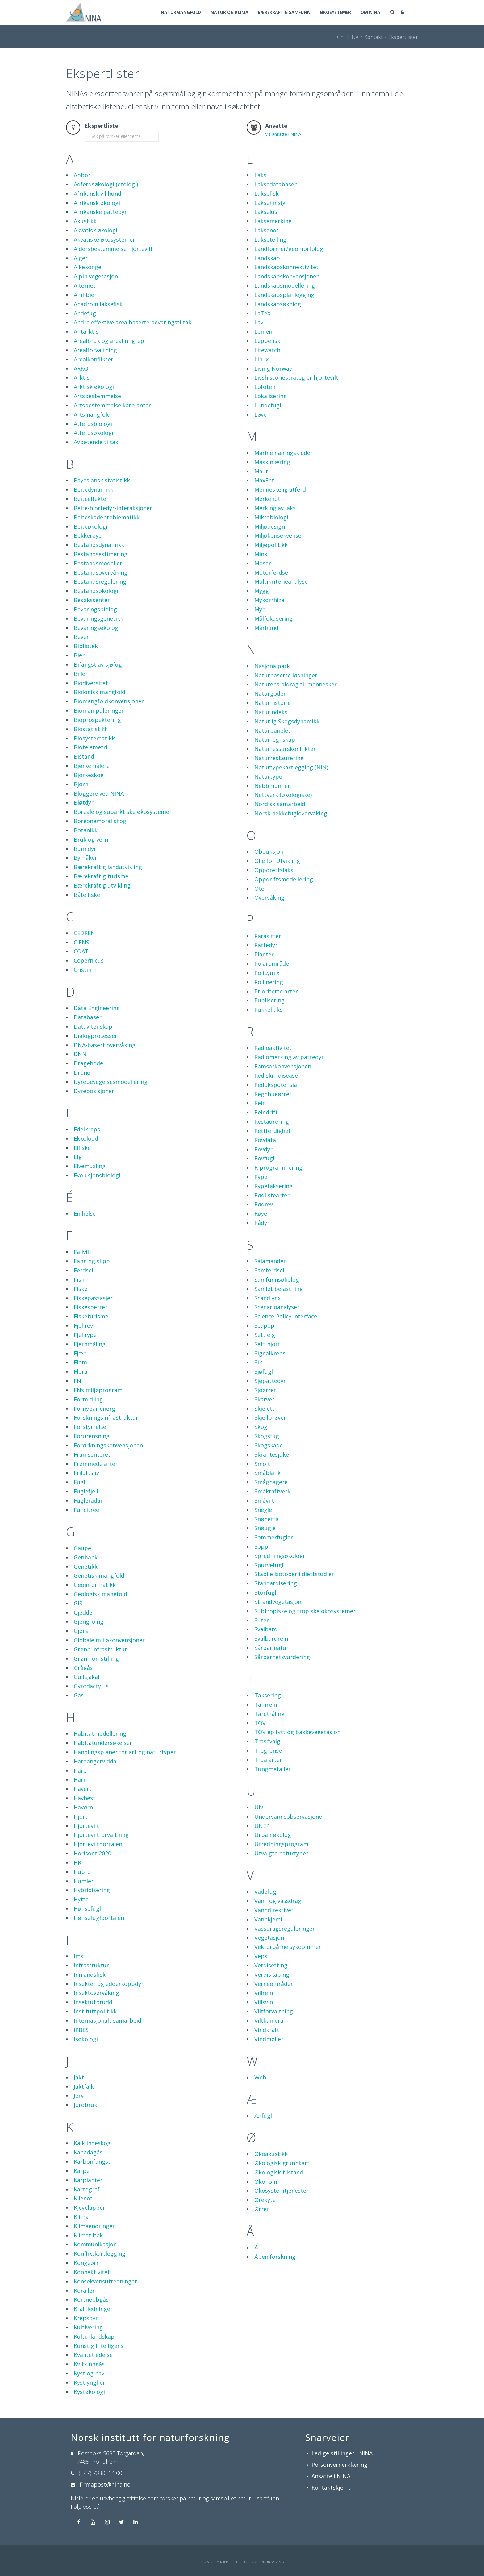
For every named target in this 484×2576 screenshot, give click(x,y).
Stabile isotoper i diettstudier (294, 1574)
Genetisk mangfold (99, 1575)
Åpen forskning (274, 2256)
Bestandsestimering (100, 554)
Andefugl (86, 313)
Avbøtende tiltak (96, 442)
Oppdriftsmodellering (283, 879)
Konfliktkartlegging (99, 2253)
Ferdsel (83, 1270)
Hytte (81, 1899)
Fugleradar (88, 1500)
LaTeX (262, 313)
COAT (81, 951)
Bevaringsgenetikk (98, 618)
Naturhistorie (272, 702)
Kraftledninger (93, 2308)
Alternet (85, 285)
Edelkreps (87, 1129)
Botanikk (86, 830)
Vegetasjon (269, 1937)
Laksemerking (273, 221)
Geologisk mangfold (100, 1594)
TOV (260, 1723)
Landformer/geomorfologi (289, 248)
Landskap (267, 258)
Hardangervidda (95, 1761)
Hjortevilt (86, 1825)
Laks (260, 175)
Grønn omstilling (96, 1658)
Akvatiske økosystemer (104, 239)
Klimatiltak (88, 2235)
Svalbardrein (271, 1638)
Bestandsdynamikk (99, 544)
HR (77, 1862)
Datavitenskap (93, 1026)
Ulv (258, 1807)
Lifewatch (267, 350)
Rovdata (265, 1140)
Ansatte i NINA (330, 2476)
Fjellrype (85, 1334)
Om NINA (370, 13)
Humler (84, 1881)
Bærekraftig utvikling (102, 885)
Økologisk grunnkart (282, 2163)
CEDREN (84, 933)
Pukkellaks (268, 1009)
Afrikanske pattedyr (100, 211)
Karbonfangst (92, 2161)
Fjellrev (83, 1325)
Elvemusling (90, 1166)
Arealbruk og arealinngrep (109, 340)
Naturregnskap (274, 739)
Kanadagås (88, 2152)
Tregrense (268, 1750)
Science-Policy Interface (285, 1316)
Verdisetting (270, 1965)
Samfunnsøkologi (277, 1279)
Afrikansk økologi (97, 202)
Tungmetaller (272, 1769)
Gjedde (83, 1612)
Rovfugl (264, 1158)
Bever (81, 636)
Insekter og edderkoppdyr (109, 1983)
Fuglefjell (86, 1491)
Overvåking (269, 897)
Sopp (261, 1546)
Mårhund (266, 627)
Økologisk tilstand (278, 2172)
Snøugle (265, 1528)
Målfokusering (273, 618)
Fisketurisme (91, 1316)
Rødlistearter (272, 1195)
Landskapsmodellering (284, 285)
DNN (80, 1054)
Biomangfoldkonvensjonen (109, 701)
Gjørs (81, 1630)
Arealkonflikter (93, 359)
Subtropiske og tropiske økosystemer (305, 1611)
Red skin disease (276, 1075)
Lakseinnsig (270, 202)
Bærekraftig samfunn (282, 13)
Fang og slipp (92, 1261)
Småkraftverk (272, 1491)
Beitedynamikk (93, 489)
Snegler (264, 1509)
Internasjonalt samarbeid (107, 2020)
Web (260, 2077)
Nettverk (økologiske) (283, 794)
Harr (80, 1779)
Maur (261, 471)
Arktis (82, 377)
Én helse (85, 1213)
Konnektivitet (92, 2272)
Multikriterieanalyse (281, 581)
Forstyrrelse (90, 1426)
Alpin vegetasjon (96, 276)
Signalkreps (270, 1353)
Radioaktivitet (273, 1047)
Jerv (79, 2095)
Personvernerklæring (339, 2464)
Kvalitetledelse (93, 2354)
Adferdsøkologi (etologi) (106, 184)
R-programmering (278, 1167)
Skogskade (268, 1445)
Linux (261, 359)
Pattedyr (265, 945)
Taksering (267, 1695)
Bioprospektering (97, 719)
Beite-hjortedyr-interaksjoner (113, 508)
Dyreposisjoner (94, 1091)
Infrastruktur (91, 1965)
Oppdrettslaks (273, 870)
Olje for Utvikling (277, 860)
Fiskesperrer (90, 1307)
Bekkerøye (88, 535)
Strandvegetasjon (277, 1601)
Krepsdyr (86, 2318)
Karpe (82, 2170)
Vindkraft (266, 2029)
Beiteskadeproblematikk (107, 517)
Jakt (79, 2077)
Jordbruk (85, 2104)
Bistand (84, 756)
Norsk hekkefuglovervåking (290, 813)
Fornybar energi (95, 1408)
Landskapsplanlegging (284, 294)
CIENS (81, 942)
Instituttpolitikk (95, 2011)
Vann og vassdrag (277, 1900)
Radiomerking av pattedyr (289, 1057)
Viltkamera (268, 2020)
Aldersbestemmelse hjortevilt (113, 248)
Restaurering (271, 1121)
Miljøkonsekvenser (279, 535)
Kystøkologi (89, 2391)
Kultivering (88, 2327)
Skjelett (264, 1408)
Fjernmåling (90, 1344)
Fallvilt (82, 1251)
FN (77, 1380)
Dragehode (88, 1063)
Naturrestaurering (279, 758)
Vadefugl (266, 1891)
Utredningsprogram (281, 1844)
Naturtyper (269, 776)
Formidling (88, 1399)
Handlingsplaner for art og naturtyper (125, 1752)
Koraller (84, 2290)
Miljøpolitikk (271, 544)
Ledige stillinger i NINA (342, 2453)
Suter (261, 1620)
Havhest (84, 1798)
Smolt (262, 1463)
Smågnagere (271, 1482)
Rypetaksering (273, 1186)
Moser (262, 563)
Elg (78, 1156)
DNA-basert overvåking (105, 1045)
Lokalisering (270, 396)
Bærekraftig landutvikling (108, 867)
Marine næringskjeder (283, 452)
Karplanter (88, 2180)
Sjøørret (265, 1390)
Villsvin (263, 2002)
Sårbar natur (271, 1647)
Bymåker (85, 857)
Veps (260, 1956)
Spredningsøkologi (279, 1555)
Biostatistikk (91, 729)
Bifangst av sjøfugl (98, 664)
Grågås (83, 1667)
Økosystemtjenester (281, 2190)
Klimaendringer (94, 2226)
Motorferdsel (272, 572)
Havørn (83, 1807)
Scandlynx (267, 1298)
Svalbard (265, 1629)
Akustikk (85, 221)
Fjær (80, 1353)
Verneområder (273, 1983)
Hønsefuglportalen (99, 1917)
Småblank (267, 1472)
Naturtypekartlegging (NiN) (291, 767)
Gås (79, 1695)
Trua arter (268, 1759)
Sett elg (264, 1334)
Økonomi (266, 2181)
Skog (260, 1426)
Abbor (82, 175)
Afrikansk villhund (97, 193)
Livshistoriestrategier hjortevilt (296, 377)
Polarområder (272, 963)
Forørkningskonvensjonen (108, 1445)
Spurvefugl (268, 1565)
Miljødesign (269, 526)
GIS (78, 1603)
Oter (260, 888)
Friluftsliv (86, 1472)
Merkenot (267, 498)
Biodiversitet (91, 683)
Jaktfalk (84, 2086)
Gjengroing (88, 1621)
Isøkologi (86, 2039)
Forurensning (92, 1436)
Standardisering (275, 1583)
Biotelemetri (90, 747)
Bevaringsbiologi (96, 609)
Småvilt (264, 1500)
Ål (257, 2247)
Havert (83, 1788)
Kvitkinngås (89, 2364)
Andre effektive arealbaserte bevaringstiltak (132, 322)
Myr (259, 609)
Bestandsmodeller (98, 563)
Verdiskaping (271, 1974)
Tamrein (265, 1704)
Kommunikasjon (95, 2244)
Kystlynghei (89, 2382)
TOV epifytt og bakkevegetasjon (297, 1732)
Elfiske (82, 1147)
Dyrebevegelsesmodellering (111, 1081)
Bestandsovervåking (100, 572)
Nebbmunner (272, 785)
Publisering (269, 1000)
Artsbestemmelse (97, 396)
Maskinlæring (272, 462)
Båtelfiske (87, 894)
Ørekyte (265, 2200)
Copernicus (89, 960)
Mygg (261, 590)
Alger (81, 258)
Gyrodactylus (91, 1686)
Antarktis (86, 331)
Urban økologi (273, 1834)
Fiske (80, 1288)
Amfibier (85, 294)
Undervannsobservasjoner (289, 1816)
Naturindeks (270, 712)
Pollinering (268, 982)
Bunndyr (85, 848)
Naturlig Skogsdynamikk (286, 721)
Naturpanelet (272, 730)
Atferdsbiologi (93, 423)
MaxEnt (264, 480)
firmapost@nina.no (105, 2484)
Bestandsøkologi (96, 590)
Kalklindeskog (92, 2143)
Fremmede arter (96, 1463)
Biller (81, 673)
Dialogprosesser (95, 1035)
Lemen (263, 331)
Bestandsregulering (100, 581)
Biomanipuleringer (99, 710)
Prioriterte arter (276, 991)
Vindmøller (268, 2039)
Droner (83, 1072)
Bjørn (81, 784)
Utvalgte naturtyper (281, 1853)
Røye (260, 1213)
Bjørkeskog (89, 775)
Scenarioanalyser (276, 1307)
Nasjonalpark (272, 666)
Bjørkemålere (92, 765)
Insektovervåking (96, 1992)
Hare (80, 1770)
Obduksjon (268, 851)
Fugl (79, 1482)
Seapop (264, 1325)
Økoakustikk (271, 2154)
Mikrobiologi (271, 517)
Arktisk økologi (94, 386)
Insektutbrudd (93, 2002)
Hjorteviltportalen (98, 1844)
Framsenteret (92, 1454)
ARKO (81, 368)
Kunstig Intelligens (98, 2345)
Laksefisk (266, 193)
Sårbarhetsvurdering (282, 1657)
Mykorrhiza (269, 600)
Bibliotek (86, 646)
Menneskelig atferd (280, 489)
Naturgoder (270, 693)
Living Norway (273, 368)
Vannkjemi (268, 1919)
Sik (258, 1362)
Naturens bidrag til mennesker (295, 684)
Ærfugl (263, 2115)
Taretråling (269, 1713)
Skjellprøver (270, 1417)
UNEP (261, 1825)
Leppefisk (267, 340)
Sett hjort (267, 1344)
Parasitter (267, 936)
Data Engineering (97, 1008)
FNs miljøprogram (98, 1390)
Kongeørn (87, 2262)
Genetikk (86, 1566)
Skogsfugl (267, 1436)
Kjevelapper (89, 2207)
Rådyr (261, 1222)
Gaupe (82, 1548)
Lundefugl (267, 405)
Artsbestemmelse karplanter (112, 405)
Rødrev (263, 1204)
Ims (78, 1956)
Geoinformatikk (95, 1584)
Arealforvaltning (95, 350)
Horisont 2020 (92, 1853)
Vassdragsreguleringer (284, 1928)
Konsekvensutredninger (105, 2281)
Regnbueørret (273, 1094)
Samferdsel (269, 1270)
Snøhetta (266, 1519)
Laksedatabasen (276, 184)
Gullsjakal (86, 1676)
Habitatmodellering (100, 1733)
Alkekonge (87, 267)
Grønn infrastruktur (100, 1649)
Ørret (261, 2209)
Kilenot (83, 2198)
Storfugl (265, 1592)
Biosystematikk (94, 738)
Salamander (270, 1261)
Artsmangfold (92, 414)
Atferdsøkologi (93, 432)
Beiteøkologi (90, 526)
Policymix (266, 972)
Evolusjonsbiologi (97, 1175)
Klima (81, 2216)
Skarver (264, 1399)
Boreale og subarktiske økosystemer (123, 811)
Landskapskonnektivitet (286, 267)
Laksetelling (270, 239)
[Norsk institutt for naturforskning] (83, 11)
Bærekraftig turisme (101, 876)
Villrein (263, 1992)
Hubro (82, 1871)
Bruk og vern (91, 839)
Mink (260, 554)
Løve (260, 414)
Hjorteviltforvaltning (101, 1834)
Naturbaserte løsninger (285, 675)
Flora (80, 1371)
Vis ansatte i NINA (283, 134)
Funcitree (86, 1509)
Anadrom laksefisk (98, 304)
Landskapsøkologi (278, 304)
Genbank (86, 1557)
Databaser (88, 1017)
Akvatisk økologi (95, 230)
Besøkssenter (92, 600)
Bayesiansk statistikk (102, 480)
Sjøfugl (263, 1371)
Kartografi (87, 2189)
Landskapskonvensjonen (286, 276)
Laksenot (266, 230)
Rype (260, 1176)
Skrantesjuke (271, 1454)
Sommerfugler (273, 1537)
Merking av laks (275, 508)
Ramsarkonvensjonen (282, 1066)
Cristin (82, 969)
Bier (79, 655)
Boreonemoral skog (100, 821)
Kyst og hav (89, 2373)
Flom (80, 1362)
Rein (260, 1103)
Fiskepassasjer (93, 1298)
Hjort (81, 1816)
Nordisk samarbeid (279, 804)
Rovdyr (263, 1149)
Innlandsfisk (90, 1974)
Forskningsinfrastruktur (106, 1417)
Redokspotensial (276, 1084)
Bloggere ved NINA (99, 793)
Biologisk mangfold (99, 692)
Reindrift (266, 1112)
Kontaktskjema (331, 2487)
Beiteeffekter (91, 498)
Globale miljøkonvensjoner (109, 1640)
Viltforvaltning (273, 2011)
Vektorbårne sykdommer (287, 1946)
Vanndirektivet (274, 1910)
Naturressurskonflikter (285, 748)
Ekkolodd (86, 1138)
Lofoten (264, 386)
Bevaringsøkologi (97, 627)
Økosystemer (334, 13)
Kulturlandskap (94, 2336)
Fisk (79, 1279)
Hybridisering (92, 1890)
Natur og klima (226, 13)
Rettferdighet (272, 1130)
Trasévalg (267, 1741)
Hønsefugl (87, 1908)
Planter (264, 954)
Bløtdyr (84, 802)
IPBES (81, 2029)
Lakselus (265, 211)
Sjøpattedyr (270, 1380)
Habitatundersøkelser (103, 1742)
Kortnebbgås (91, 2299)
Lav (258, 322)
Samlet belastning (278, 1288)
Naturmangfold (177, 13)
